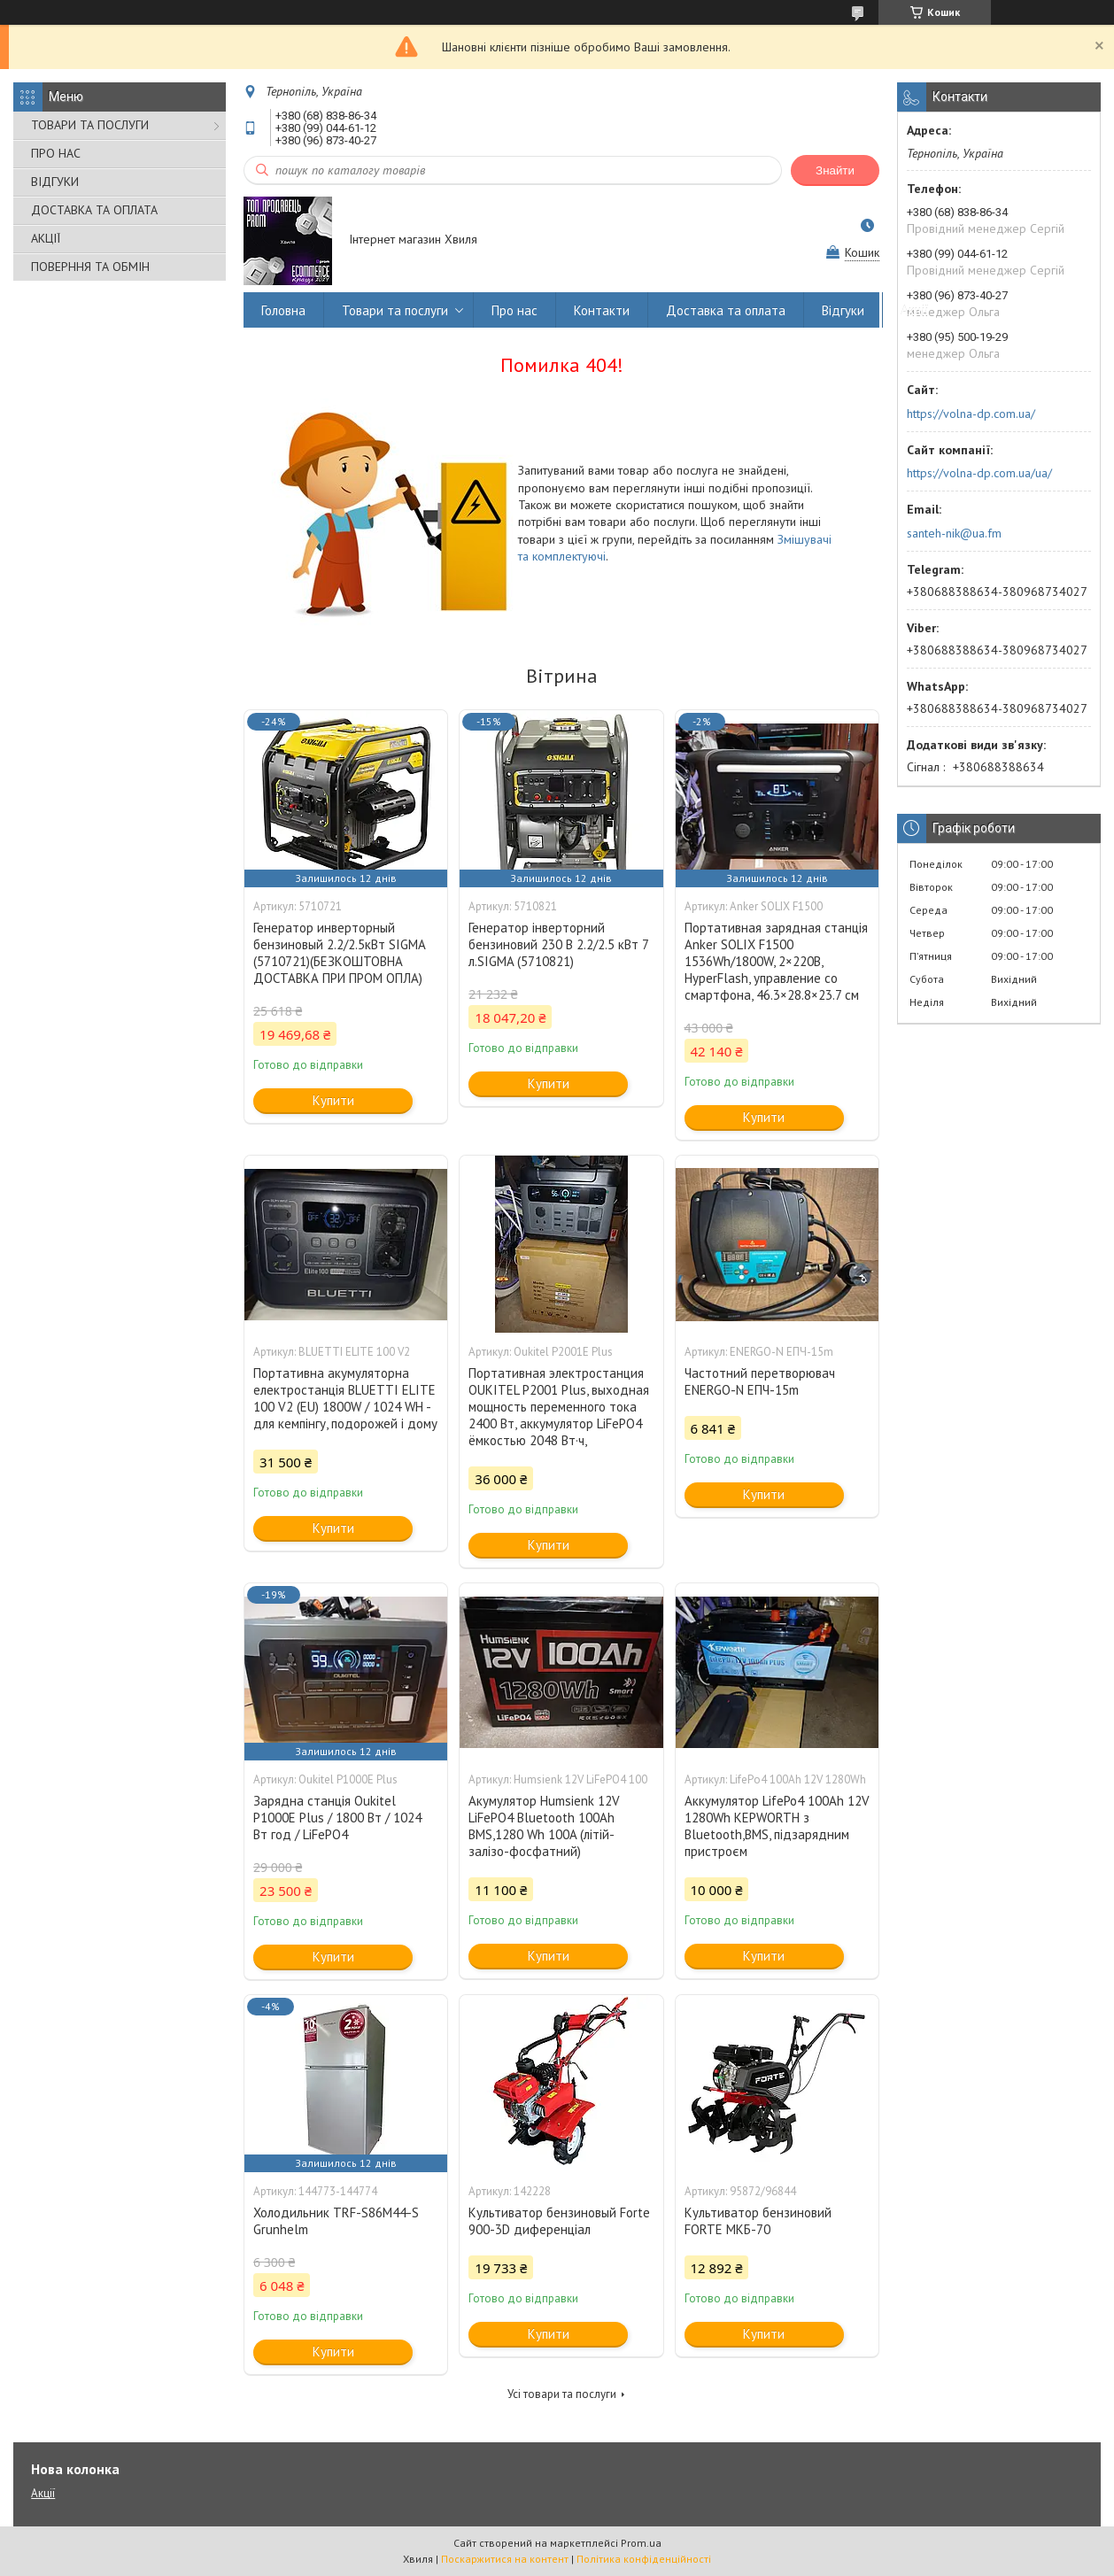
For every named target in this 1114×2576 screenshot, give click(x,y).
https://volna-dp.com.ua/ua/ (979, 473)
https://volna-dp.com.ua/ (971, 414)
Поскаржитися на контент (505, 2558)
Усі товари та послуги (561, 2394)
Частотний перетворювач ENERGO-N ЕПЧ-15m (760, 1381)
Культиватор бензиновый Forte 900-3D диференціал (559, 2221)
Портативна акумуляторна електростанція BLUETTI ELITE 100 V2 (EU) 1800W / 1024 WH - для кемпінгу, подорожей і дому (345, 1398)
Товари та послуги (395, 310)
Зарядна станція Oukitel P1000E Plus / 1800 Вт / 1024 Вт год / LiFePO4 (337, 1817)
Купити (333, 1100)
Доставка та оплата (725, 310)
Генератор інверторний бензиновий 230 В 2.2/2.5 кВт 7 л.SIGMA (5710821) (558, 944)
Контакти (602, 310)
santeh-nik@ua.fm (954, 533)
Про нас (514, 310)
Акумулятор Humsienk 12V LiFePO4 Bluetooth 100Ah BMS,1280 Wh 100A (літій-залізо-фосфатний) (544, 1826)
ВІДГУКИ (55, 182)
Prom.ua (641, 2542)
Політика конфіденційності (643, 2558)
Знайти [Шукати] (835, 170)
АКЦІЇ (45, 238)
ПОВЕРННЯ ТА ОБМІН (90, 267)
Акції (915, 310)
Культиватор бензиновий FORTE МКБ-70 (758, 2221)
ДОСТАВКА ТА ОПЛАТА (94, 210)
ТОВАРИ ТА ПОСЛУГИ (90, 125)
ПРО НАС (56, 153)
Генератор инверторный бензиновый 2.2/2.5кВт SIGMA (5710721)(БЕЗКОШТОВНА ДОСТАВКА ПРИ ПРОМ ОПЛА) (339, 952)
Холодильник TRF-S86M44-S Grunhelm (336, 2221)
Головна (283, 310)
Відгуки (843, 310)
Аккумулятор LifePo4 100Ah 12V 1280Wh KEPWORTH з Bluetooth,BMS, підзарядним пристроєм (777, 1826)
